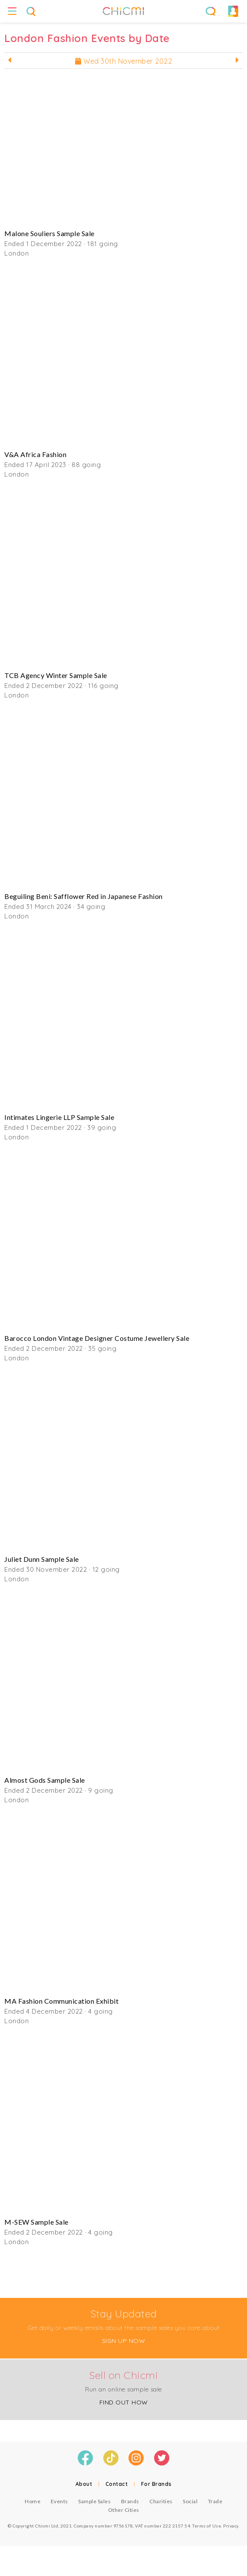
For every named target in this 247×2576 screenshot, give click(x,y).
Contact (116, 2484)
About (84, 2484)
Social (190, 2501)
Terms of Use (206, 2525)
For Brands (156, 2484)
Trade (215, 2501)
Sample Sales (94, 2501)
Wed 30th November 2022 (123, 61)
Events (59, 2501)
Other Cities (123, 2510)
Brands (130, 2501)
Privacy (230, 2525)
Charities (161, 2501)
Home (32, 2501)
